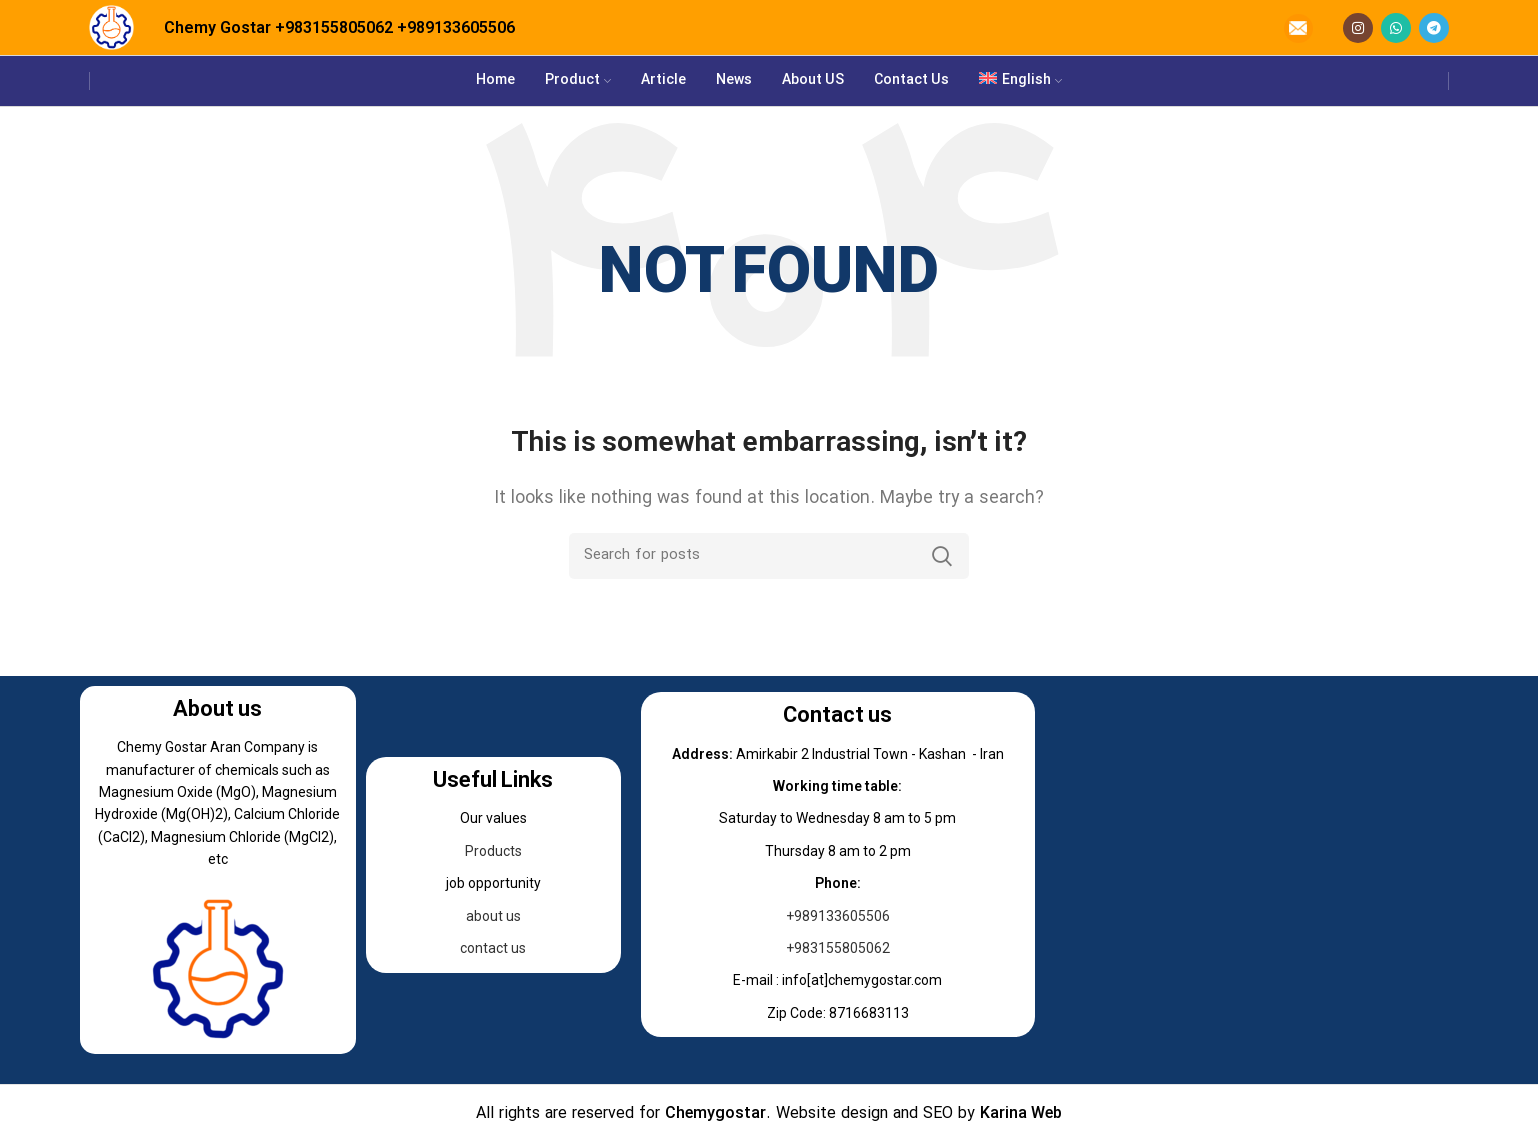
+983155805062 (334, 27)
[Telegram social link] (1434, 28)
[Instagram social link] (1358, 28)
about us (493, 916)
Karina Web (1021, 1114)
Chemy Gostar (217, 27)
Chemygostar (715, 1114)
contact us (493, 948)
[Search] (769, 556)
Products (493, 851)
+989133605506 (456, 27)
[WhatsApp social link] (1396, 28)
